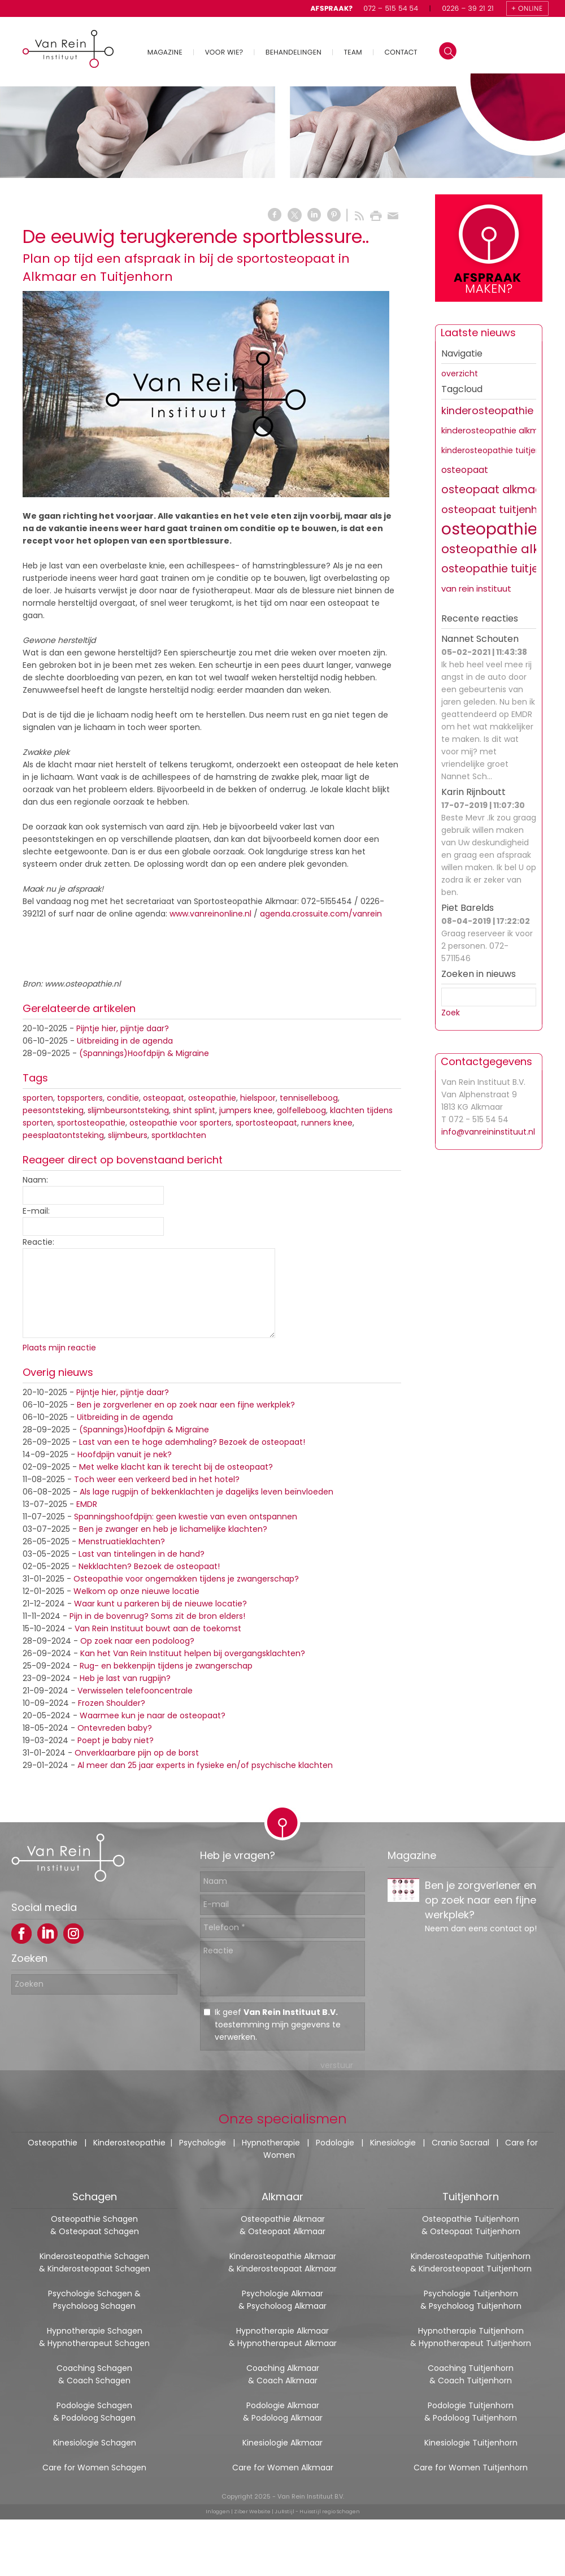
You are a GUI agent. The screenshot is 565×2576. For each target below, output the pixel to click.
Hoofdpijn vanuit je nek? (124, 1454)
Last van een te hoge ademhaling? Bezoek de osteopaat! (192, 1442)
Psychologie (202, 2142)
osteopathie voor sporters (180, 1122)
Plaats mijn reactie (59, 1347)
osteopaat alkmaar (493, 489)
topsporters (80, 1098)
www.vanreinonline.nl (210, 913)
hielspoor (258, 1098)
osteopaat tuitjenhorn (497, 509)
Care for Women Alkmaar (282, 2467)
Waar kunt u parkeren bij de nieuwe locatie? (160, 1603)
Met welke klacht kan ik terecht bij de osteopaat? (176, 1466)
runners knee (327, 1122)
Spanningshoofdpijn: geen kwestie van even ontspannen (185, 1516)
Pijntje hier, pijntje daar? (122, 1028)
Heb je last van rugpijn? (125, 1678)
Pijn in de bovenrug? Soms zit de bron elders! (157, 1616)
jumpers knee (246, 1110)
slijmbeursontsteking (128, 1110)
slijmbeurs (127, 1135)
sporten (38, 1098)
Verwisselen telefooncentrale (135, 1690)
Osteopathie (52, 2142)
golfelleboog (301, 1110)
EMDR (86, 1504)
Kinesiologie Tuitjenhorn (471, 2442)
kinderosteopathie (487, 410)
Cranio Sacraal (460, 2142)
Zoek (450, 1012)
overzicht (459, 373)
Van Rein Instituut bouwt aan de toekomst (158, 1628)
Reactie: (38, 1242)
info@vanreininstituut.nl (488, 1131)
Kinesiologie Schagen (94, 2442)
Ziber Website (252, 2511)
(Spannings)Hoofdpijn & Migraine (144, 1053)
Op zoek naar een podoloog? (137, 1641)
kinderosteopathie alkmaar (497, 430)
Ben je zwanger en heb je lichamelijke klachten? (173, 1529)
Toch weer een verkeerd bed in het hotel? (157, 1479)
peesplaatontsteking (63, 1135)
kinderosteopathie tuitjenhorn (500, 450)
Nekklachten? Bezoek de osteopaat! (149, 1566)
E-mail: (36, 1211)
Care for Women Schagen (94, 2467)
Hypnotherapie (271, 2142)
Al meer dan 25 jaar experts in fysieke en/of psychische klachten (205, 1765)
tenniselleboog (309, 1098)
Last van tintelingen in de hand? (142, 1553)
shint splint (194, 1110)
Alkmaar (282, 2197)
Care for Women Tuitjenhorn (471, 2467)
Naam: (35, 1179)
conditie (123, 1098)
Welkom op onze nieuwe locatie (136, 1591)
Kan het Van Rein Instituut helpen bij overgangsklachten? (192, 1653)
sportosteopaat (266, 1122)
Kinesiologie (393, 2142)
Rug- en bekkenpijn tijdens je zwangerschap (166, 1665)
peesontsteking (53, 1110)
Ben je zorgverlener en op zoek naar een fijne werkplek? (186, 1404)
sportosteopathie (91, 1122)
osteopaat (163, 1098)
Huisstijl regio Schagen (329, 2511)
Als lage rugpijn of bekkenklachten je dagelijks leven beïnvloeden (206, 1491)
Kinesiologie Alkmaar (282, 2442)
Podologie (335, 2142)
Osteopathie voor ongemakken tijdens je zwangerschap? (186, 1578)
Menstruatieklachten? (122, 1541)
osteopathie (212, 1098)
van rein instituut (476, 588)
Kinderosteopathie (129, 2142)
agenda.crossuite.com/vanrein (322, 913)
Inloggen (218, 2511)
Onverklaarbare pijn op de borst (137, 1752)
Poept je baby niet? (115, 1740)
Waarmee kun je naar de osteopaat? (152, 1715)
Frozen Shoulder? (111, 1703)
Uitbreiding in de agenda (125, 1040)
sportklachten (178, 1135)
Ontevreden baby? (114, 1728)
